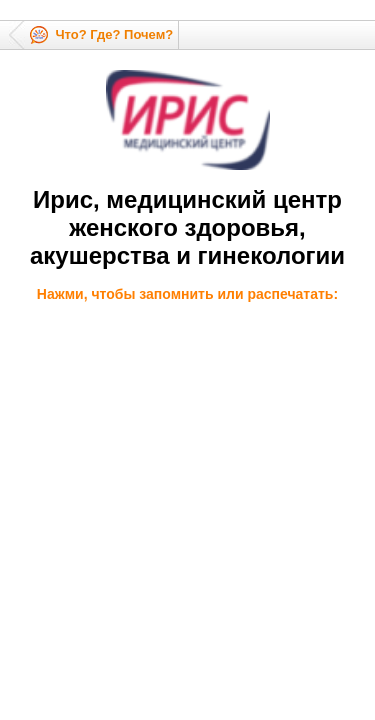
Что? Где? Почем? (114, 34)
